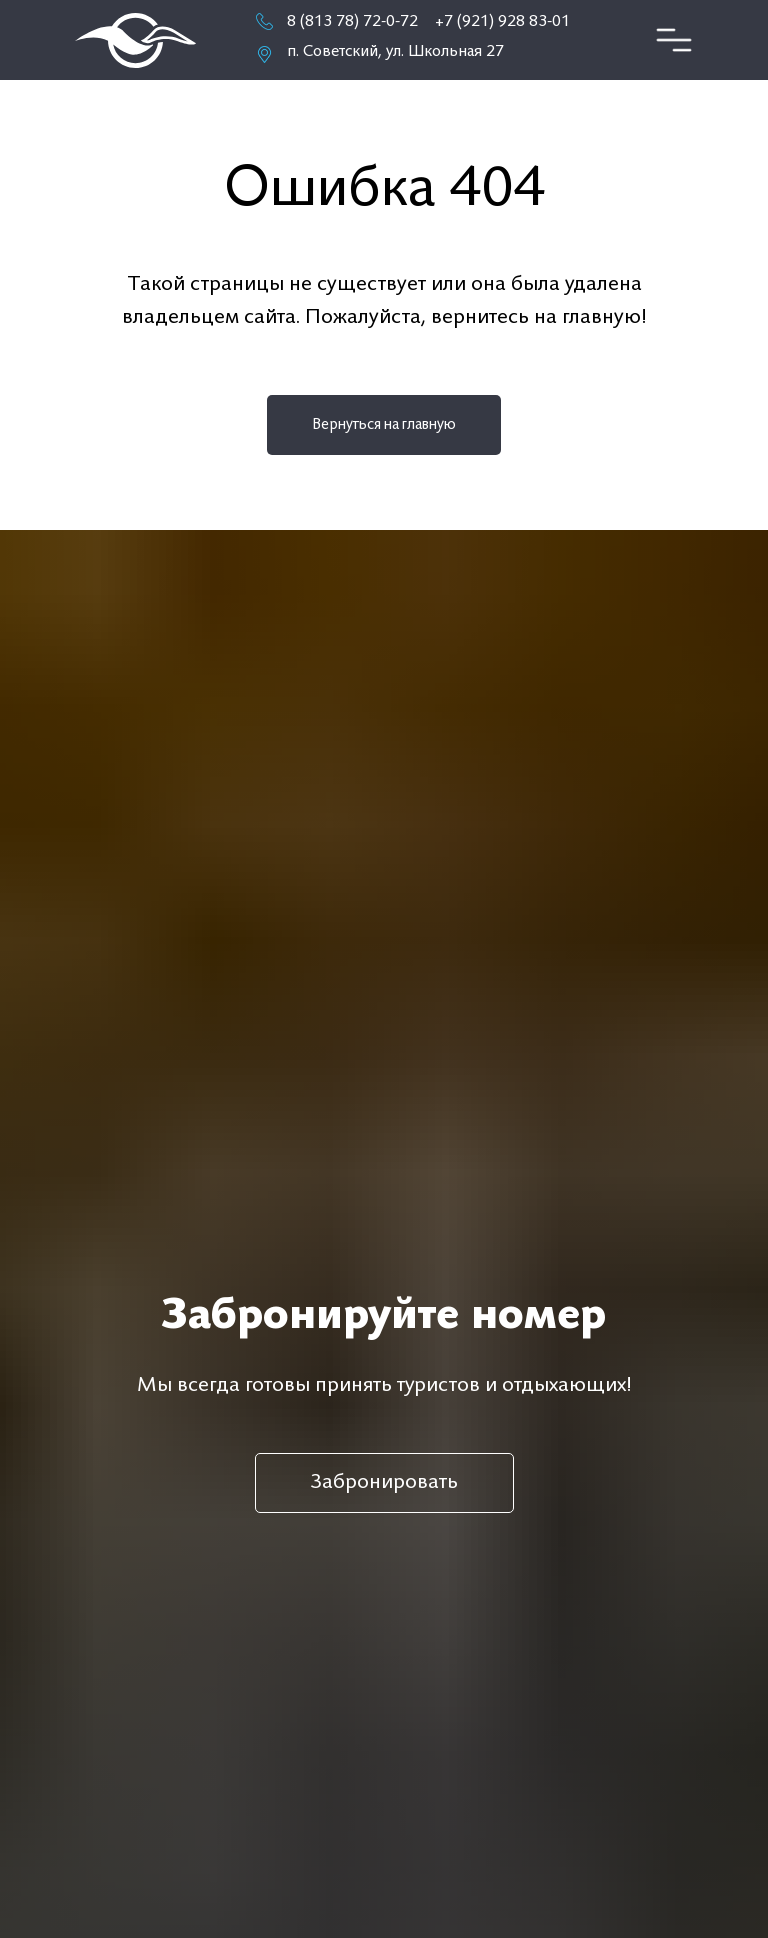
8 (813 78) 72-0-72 (352, 22)
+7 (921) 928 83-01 (502, 22)
